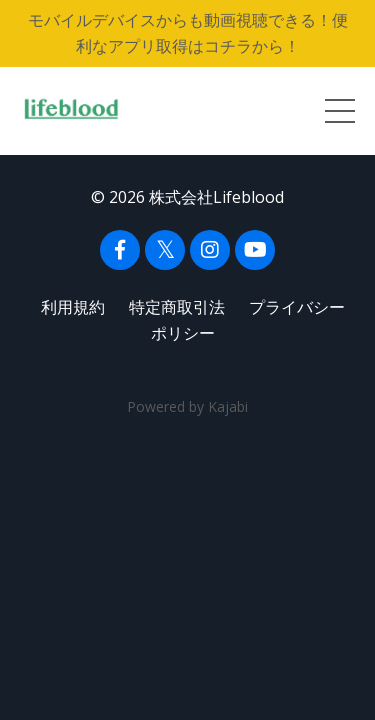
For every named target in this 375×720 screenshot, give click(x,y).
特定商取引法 (177, 307)
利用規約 (73, 307)
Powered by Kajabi (187, 406)
